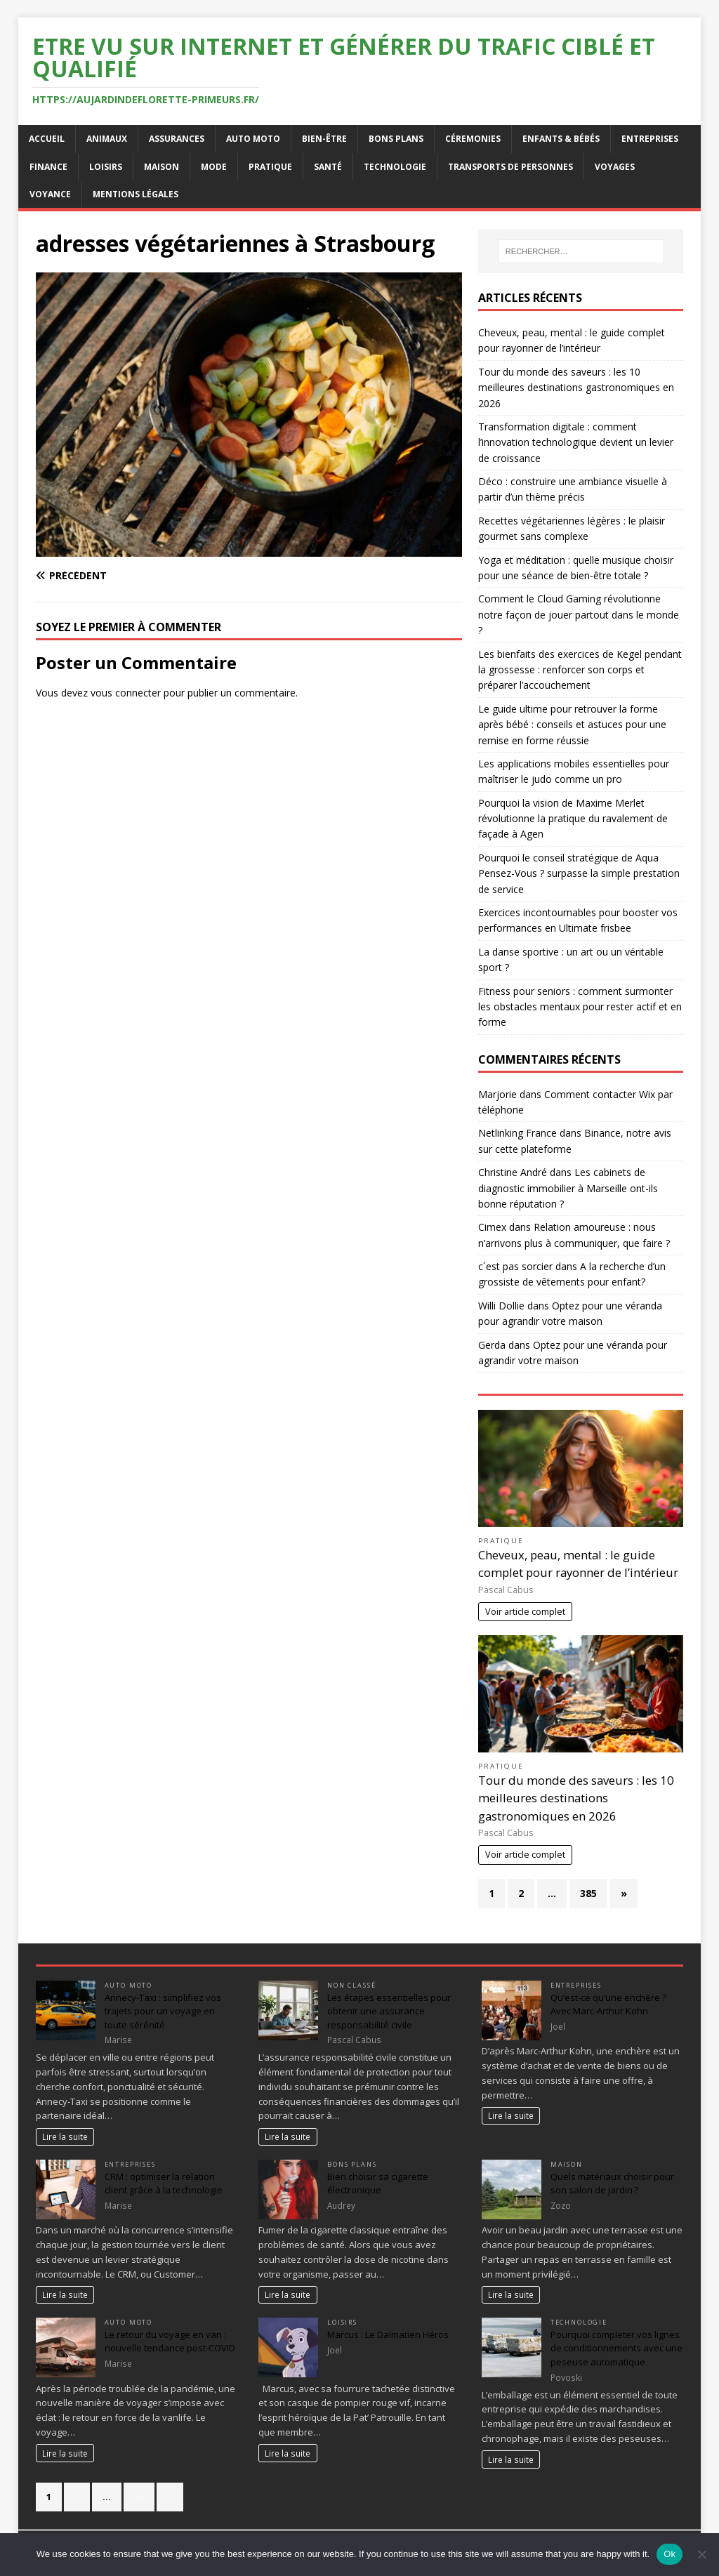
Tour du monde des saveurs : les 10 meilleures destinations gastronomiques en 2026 (576, 387)
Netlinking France (517, 1133)
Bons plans (396, 139)
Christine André (512, 1172)
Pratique (270, 167)
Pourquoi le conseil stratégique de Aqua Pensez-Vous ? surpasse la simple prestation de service (579, 873)
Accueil (47, 139)
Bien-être (324, 139)
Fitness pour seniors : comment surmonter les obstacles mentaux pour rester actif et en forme (580, 1006)
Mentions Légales (135, 194)
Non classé (351, 1985)
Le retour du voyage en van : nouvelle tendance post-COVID (170, 2341)
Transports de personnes (510, 167)
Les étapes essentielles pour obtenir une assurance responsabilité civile (389, 2011)
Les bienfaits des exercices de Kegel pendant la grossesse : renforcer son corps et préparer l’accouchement (580, 669)
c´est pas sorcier (515, 1266)
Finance (48, 167)
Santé (328, 167)
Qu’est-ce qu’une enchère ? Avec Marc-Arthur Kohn (608, 2004)
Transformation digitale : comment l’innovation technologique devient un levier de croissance (575, 442)
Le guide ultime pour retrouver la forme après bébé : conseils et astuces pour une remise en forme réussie (572, 724)
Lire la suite (65, 2136)
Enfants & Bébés (561, 139)
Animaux (106, 139)
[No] (701, 2554)
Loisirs (105, 167)
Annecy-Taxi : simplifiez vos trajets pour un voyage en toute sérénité (163, 2011)
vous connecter (126, 692)
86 (139, 2496)
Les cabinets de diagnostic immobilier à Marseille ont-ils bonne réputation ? (568, 1187)
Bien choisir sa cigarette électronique (377, 2183)
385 (588, 1893)
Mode (214, 167)
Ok (669, 2554)
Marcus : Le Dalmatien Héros (388, 2334)
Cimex (492, 1227)
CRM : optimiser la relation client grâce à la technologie (164, 2183)
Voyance (50, 194)
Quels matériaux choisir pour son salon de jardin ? (612, 2183)
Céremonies (473, 139)
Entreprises (649, 139)
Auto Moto (253, 139)
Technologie (395, 167)
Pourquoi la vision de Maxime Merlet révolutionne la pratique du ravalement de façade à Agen (573, 818)
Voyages (615, 167)
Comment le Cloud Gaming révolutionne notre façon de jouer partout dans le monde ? (578, 614)
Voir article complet (525, 1612)
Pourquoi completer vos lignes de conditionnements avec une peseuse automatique (616, 2348)
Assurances (176, 139)
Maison (161, 167)
